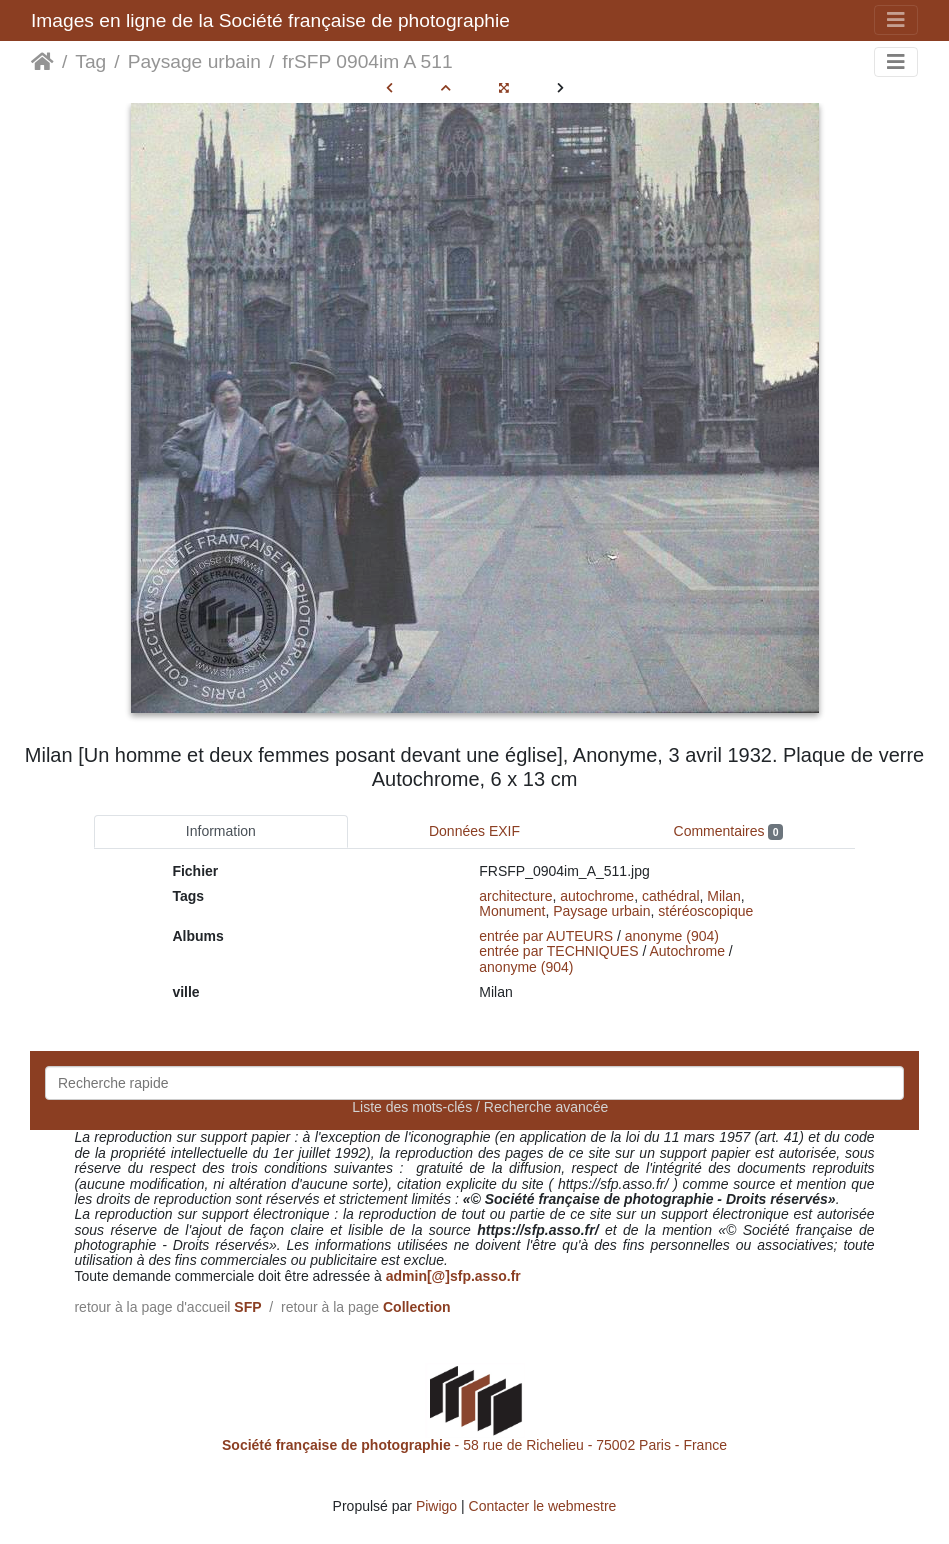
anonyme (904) (672, 936)
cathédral (671, 896)
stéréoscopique (705, 911)
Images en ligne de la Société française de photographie (270, 20)
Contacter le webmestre (543, 1506)
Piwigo (436, 1506)
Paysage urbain (194, 61)
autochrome (597, 896)
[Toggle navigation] (896, 20)
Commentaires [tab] (728, 831)
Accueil (42, 62)
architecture (515, 896)
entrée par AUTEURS (546, 936)
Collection (417, 1307)
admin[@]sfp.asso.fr (453, 1276)
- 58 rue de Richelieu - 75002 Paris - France (474, 1445)
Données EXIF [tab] (474, 831)
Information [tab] (221, 831)
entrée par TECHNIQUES (558, 951)
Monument (512, 911)
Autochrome (686, 951)
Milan (723, 896)
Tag (90, 61)
